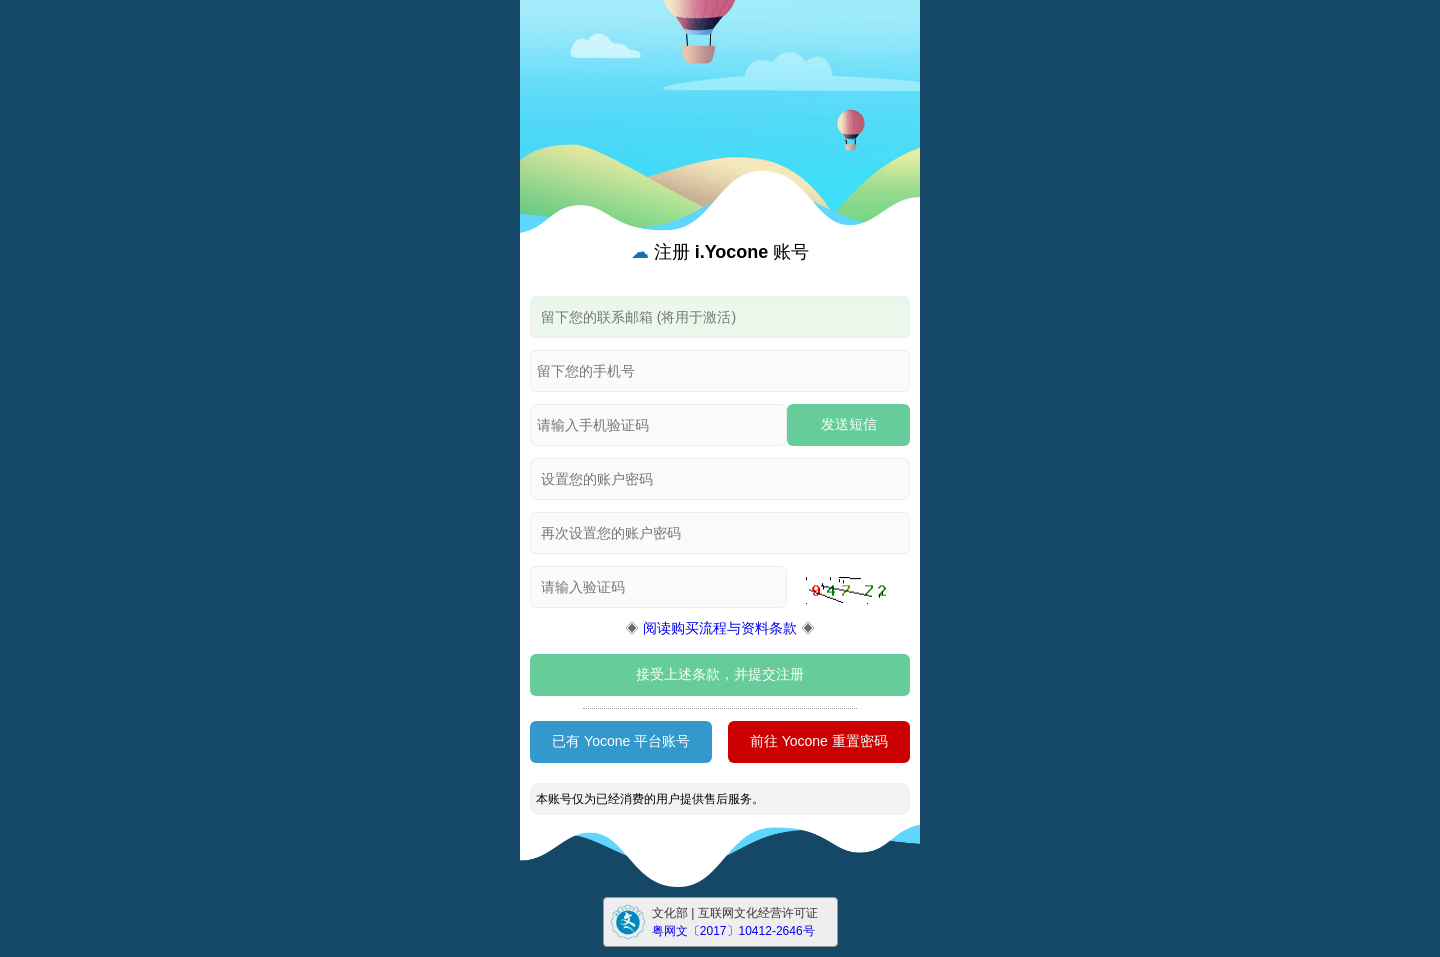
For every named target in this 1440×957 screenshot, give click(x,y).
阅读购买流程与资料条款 (720, 628)
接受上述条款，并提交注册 (720, 674)
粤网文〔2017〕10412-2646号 (733, 931)
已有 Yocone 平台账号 (621, 741)
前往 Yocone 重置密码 (819, 741)
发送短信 (849, 424)
